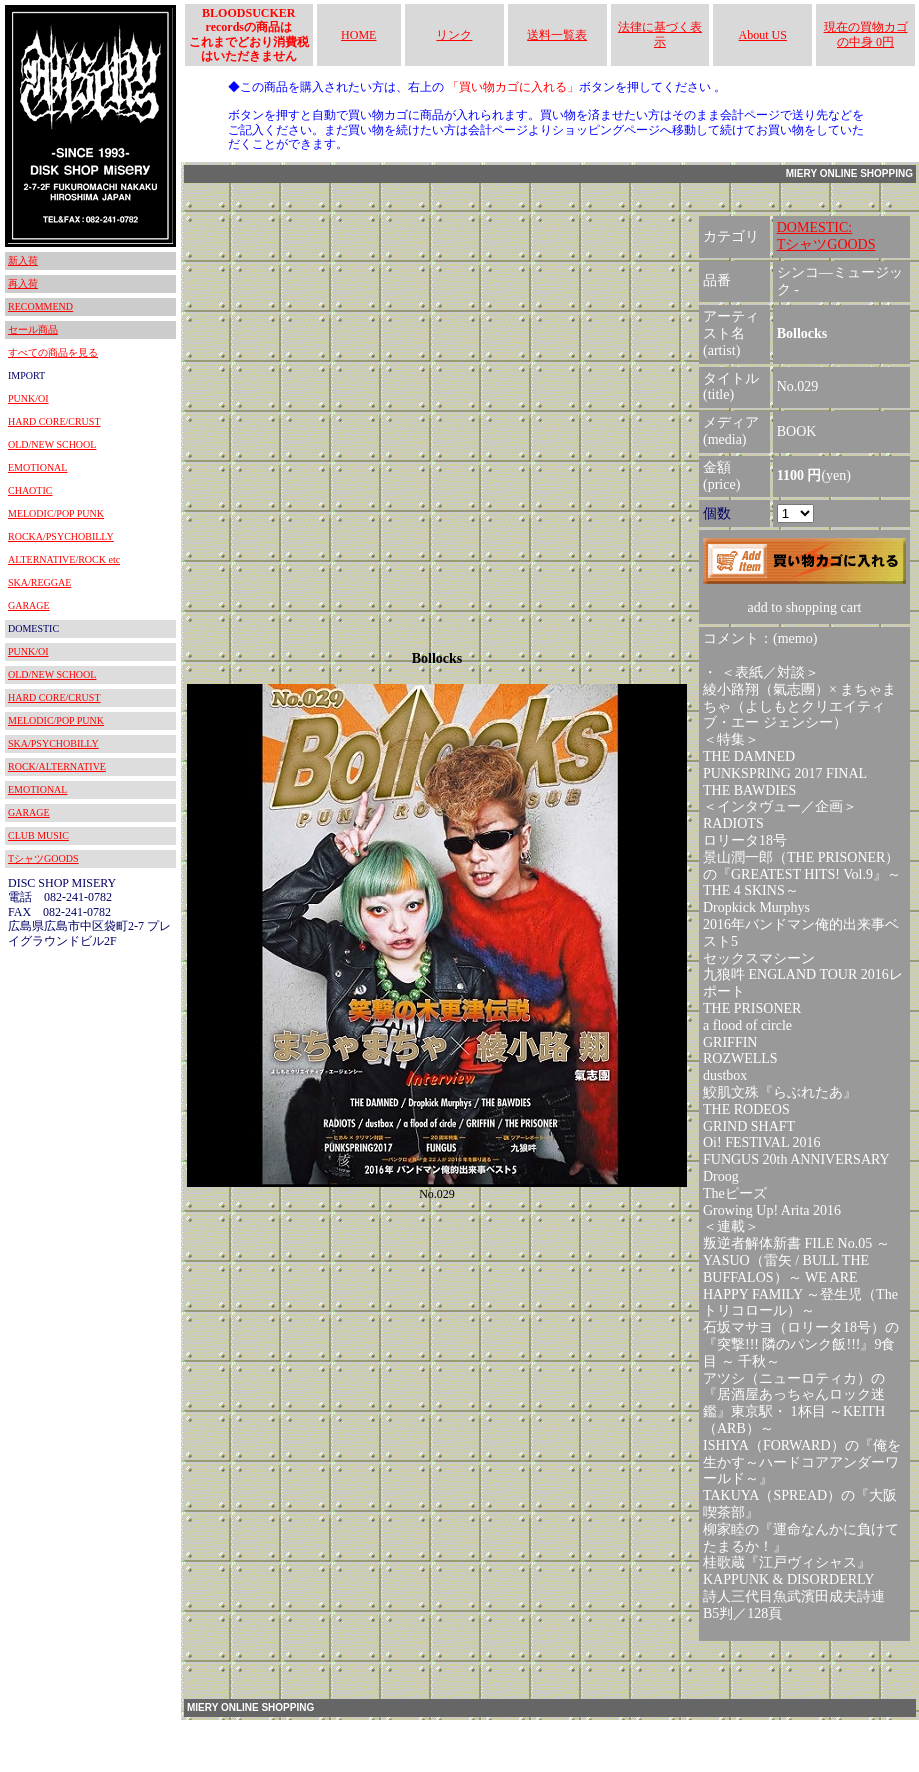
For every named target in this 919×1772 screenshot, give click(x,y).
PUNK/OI (28, 398)
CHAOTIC (30, 490)
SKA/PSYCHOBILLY (53, 743)
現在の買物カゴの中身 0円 (866, 34)
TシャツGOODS (43, 858)
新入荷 (23, 260)
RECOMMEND (40, 306)
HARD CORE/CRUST (54, 421)
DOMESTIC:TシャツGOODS (826, 236)
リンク (454, 35)
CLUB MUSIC (38, 835)
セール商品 (33, 329)
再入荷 (23, 283)
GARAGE (29, 605)
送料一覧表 (557, 35)
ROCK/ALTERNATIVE (57, 766)
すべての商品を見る (53, 352)
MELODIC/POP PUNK (56, 513)
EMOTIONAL (37, 467)
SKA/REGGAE (39, 582)
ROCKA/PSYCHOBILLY (61, 536)
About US (763, 35)
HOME (358, 35)
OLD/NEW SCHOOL (52, 444)
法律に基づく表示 (660, 34)
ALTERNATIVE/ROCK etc (64, 559)
